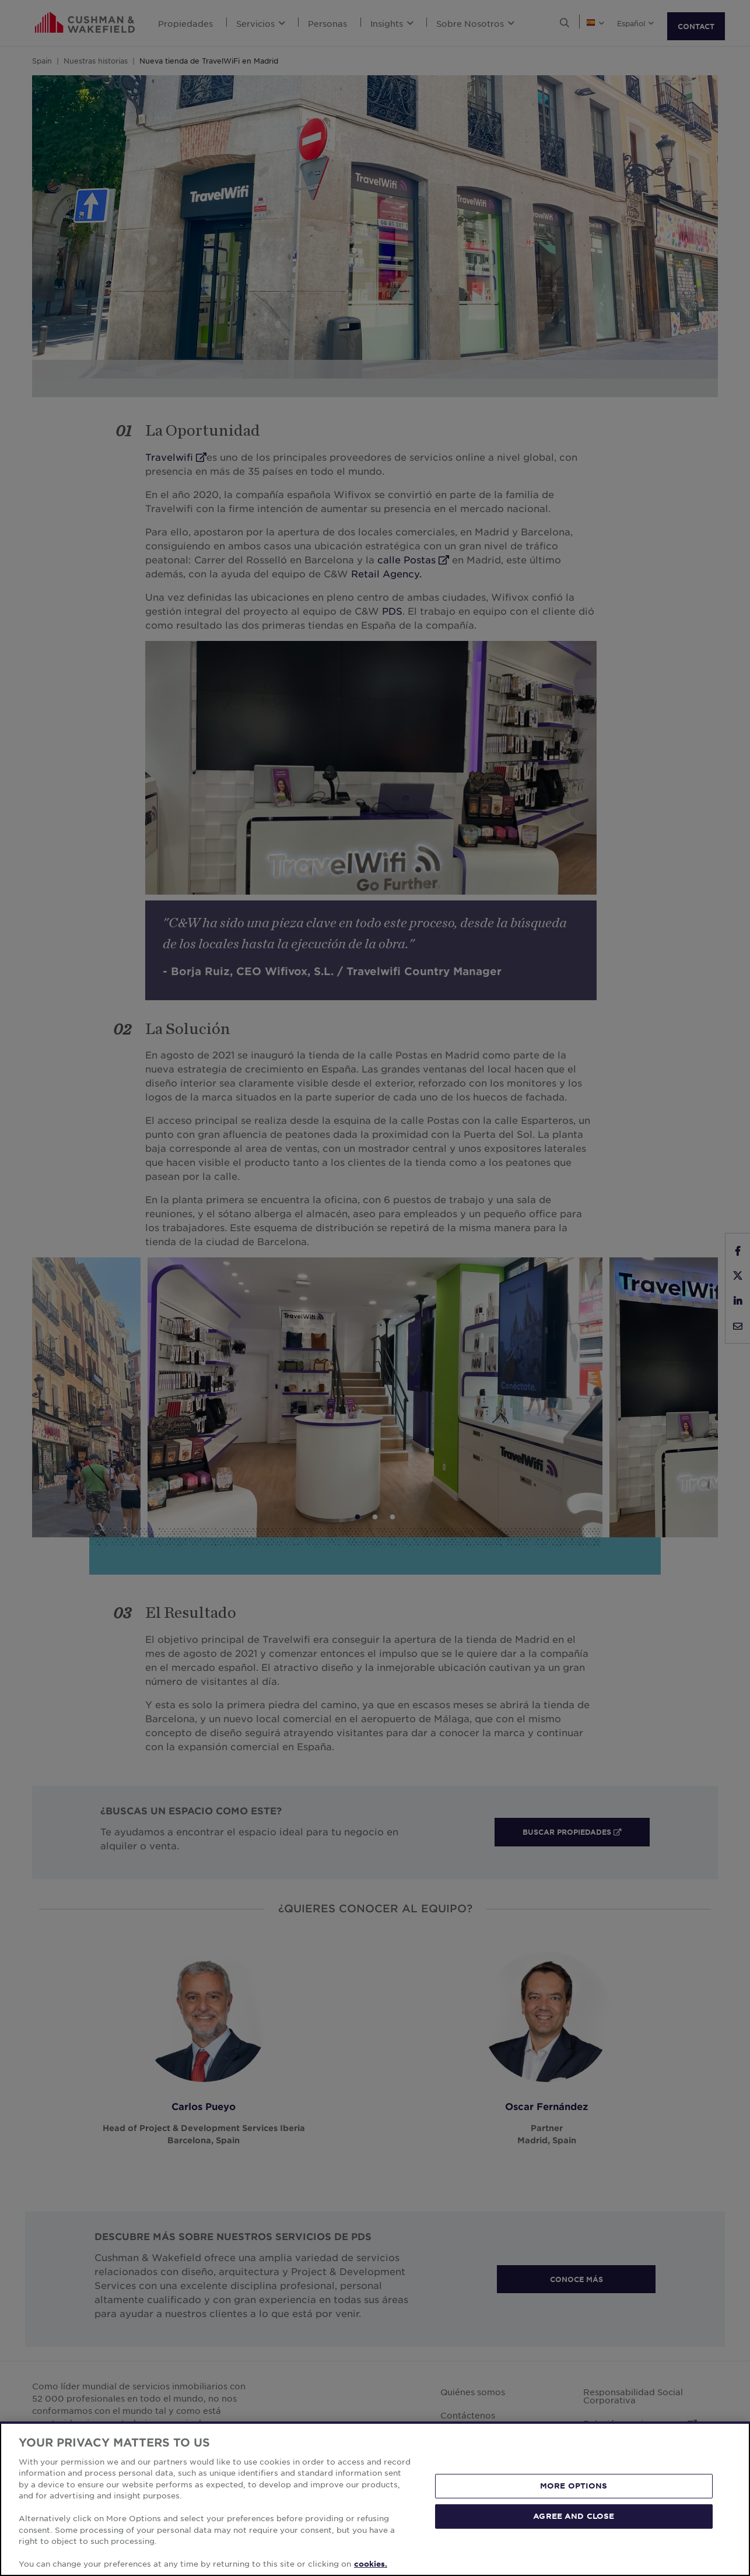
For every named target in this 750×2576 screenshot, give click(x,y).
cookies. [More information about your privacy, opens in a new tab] (370, 2563)
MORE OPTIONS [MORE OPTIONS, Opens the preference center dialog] (574, 2485)
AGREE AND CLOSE (573, 2516)
